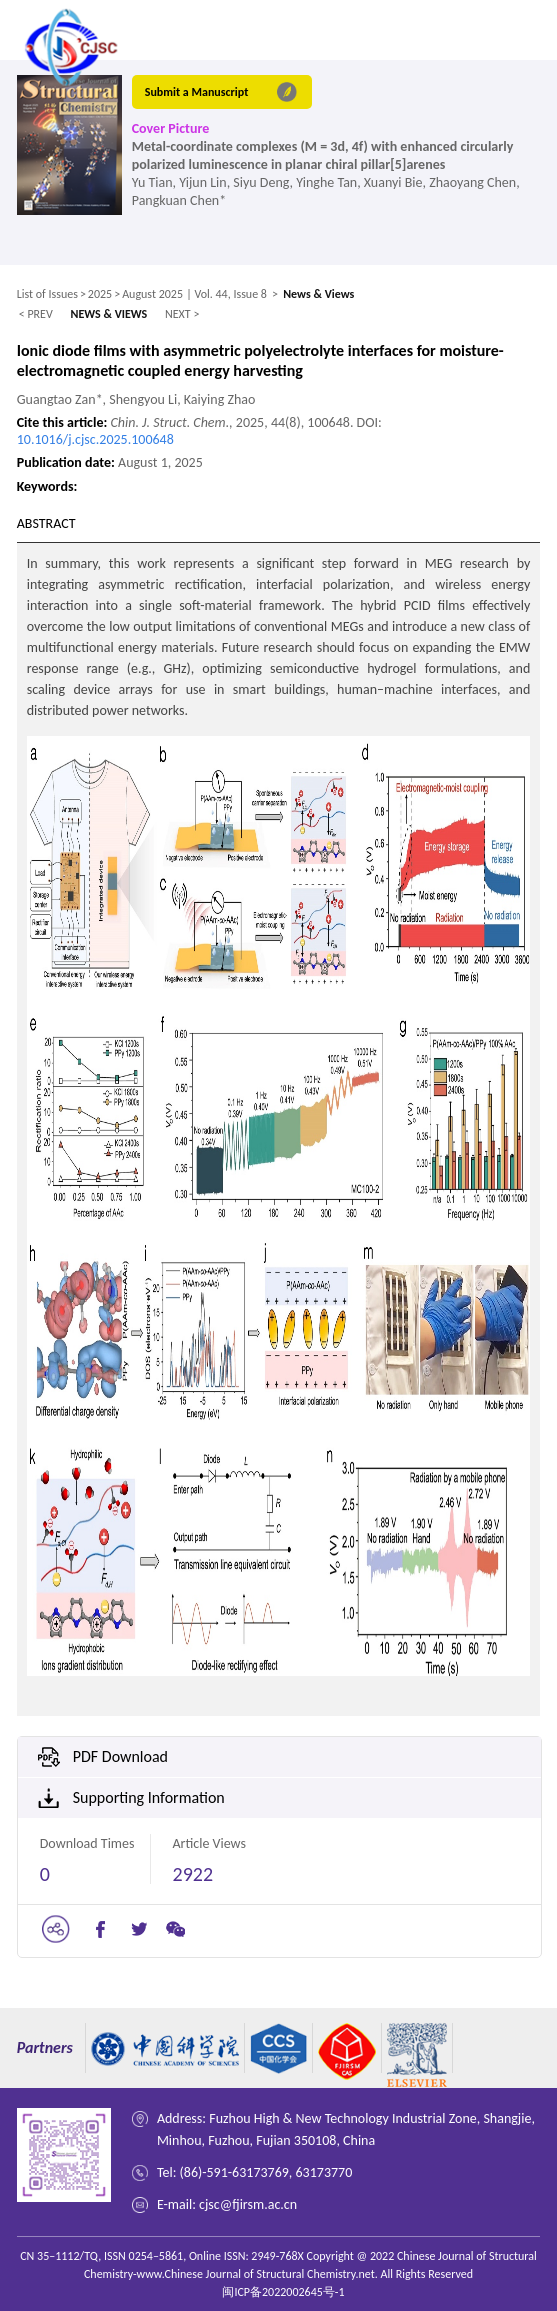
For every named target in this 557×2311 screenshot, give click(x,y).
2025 (100, 294)
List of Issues (47, 294)
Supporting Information (149, 1797)
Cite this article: (64, 422)
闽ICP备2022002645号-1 (283, 2292)
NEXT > (182, 314)
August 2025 (152, 294)
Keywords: (47, 486)
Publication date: (67, 462)
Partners (45, 2047)
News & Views (318, 294)
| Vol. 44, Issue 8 (226, 294)
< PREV (36, 314)
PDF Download (120, 1756)
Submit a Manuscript (197, 92)
